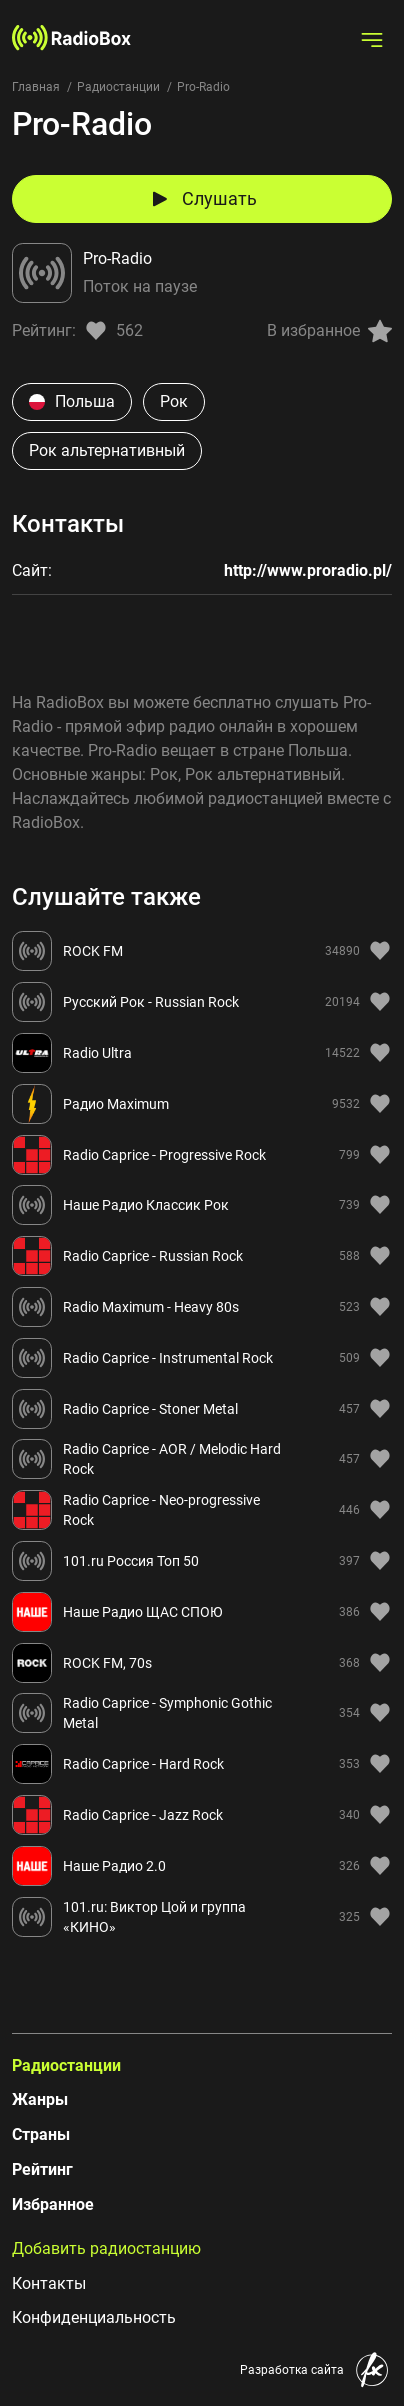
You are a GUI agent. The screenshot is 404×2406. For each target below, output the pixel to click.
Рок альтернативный (107, 450)
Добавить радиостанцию (106, 2248)
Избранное (53, 2204)
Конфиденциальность (94, 2317)
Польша (72, 401)
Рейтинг (42, 2169)
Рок (174, 401)
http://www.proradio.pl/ (308, 570)
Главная (36, 87)
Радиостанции (118, 87)
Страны (41, 2134)
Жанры (40, 2099)
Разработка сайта (292, 2370)
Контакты (49, 2283)
